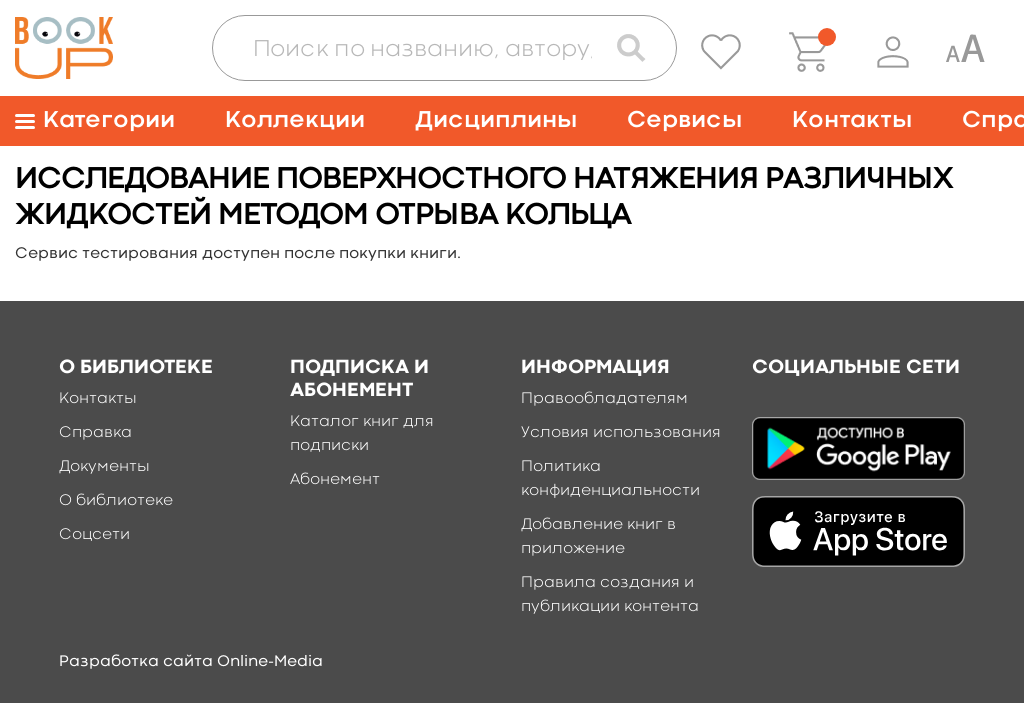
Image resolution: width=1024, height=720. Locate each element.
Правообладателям (604, 399)
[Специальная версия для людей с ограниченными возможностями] (965, 52)
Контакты (852, 120)
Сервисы (684, 120)
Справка (95, 433)
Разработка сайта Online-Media (191, 662)
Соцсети (94, 535)
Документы (104, 467)
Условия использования (621, 433)
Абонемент (335, 480)
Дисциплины (496, 120)
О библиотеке (116, 501)
